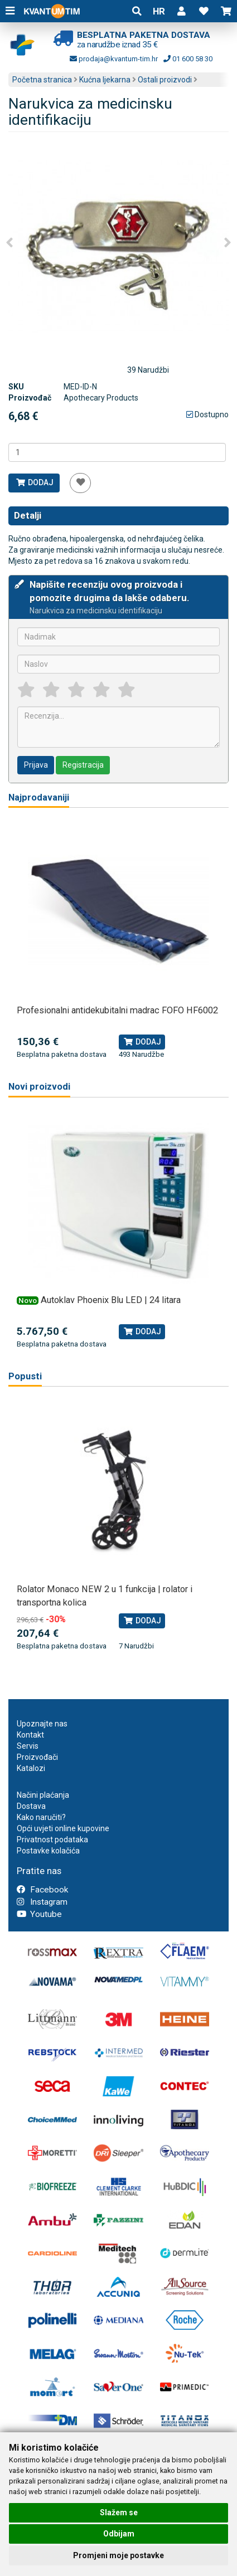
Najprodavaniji (38, 797)
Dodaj (34, 482)
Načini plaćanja (43, 1794)
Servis (27, 1745)
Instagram (42, 1902)
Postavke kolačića (48, 1850)
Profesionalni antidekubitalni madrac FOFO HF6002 (117, 1010)
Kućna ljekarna (104, 79)
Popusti (25, 1376)
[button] (181, 11)
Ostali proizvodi (165, 79)
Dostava (31, 1806)
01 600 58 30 (187, 59)
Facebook (42, 1890)
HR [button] (159, 11)
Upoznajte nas (42, 1723)
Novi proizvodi (39, 1086)
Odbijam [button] (118, 2533)
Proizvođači (37, 1757)
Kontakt (30, 1734)
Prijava (36, 764)
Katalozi (31, 1768)
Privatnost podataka (52, 1839)
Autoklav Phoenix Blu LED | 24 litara (111, 1300)
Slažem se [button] (119, 2512)
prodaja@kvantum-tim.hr (114, 59)
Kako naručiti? (41, 1817)
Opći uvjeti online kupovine (63, 1828)
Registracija (83, 764)
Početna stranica (42, 79)
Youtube (39, 1914)
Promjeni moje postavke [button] (118, 2555)
